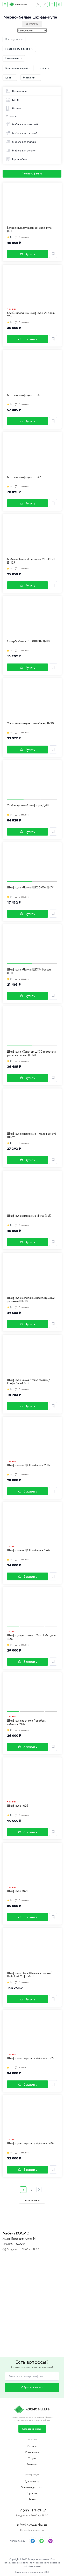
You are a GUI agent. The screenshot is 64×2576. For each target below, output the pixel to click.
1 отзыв (20, 2067)
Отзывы (32, 2499)
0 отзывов (22, 237)
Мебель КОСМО (16, 2233)
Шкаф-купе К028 (17, 1891)
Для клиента (32, 2481)
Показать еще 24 (32, 2200)
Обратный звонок (32, 2387)
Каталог (32, 2446)
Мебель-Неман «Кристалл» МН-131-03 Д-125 (31, 560)
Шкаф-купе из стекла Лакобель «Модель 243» (26, 1722)
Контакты (32, 2464)
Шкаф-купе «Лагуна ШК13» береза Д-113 (29, 971)
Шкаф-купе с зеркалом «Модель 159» (30, 2058)
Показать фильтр (32, 173)
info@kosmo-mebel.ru (32, 2525)
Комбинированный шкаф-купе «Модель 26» (31, 314)
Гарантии (32, 2493)
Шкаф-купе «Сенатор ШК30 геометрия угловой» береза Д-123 (31, 1053)
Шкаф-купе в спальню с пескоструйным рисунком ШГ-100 (31, 1299)
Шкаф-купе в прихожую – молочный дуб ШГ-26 (31, 1135)
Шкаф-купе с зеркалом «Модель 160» (30, 2143)
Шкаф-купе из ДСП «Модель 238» (28, 1465)
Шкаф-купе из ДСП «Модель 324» (28, 1550)
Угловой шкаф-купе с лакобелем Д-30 (30, 723)
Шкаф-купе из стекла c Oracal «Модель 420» (31, 1637)
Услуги (32, 2458)
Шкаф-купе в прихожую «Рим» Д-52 (29, 1216)
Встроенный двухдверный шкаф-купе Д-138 (29, 229)
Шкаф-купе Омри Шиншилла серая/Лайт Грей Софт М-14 (29, 1974)
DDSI (46, 2571)
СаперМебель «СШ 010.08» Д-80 (28, 641)
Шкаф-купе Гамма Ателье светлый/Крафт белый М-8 (28, 1381)
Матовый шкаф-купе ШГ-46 (24, 395)
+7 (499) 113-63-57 (14, 2244)
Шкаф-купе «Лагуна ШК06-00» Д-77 (30, 887)
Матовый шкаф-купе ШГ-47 (24, 477)
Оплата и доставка (32, 2487)
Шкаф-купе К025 (17, 1806)
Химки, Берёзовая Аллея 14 (19, 2238)
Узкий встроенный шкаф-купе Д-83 (28, 805)
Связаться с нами (32, 2429)
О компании (32, 2452)
